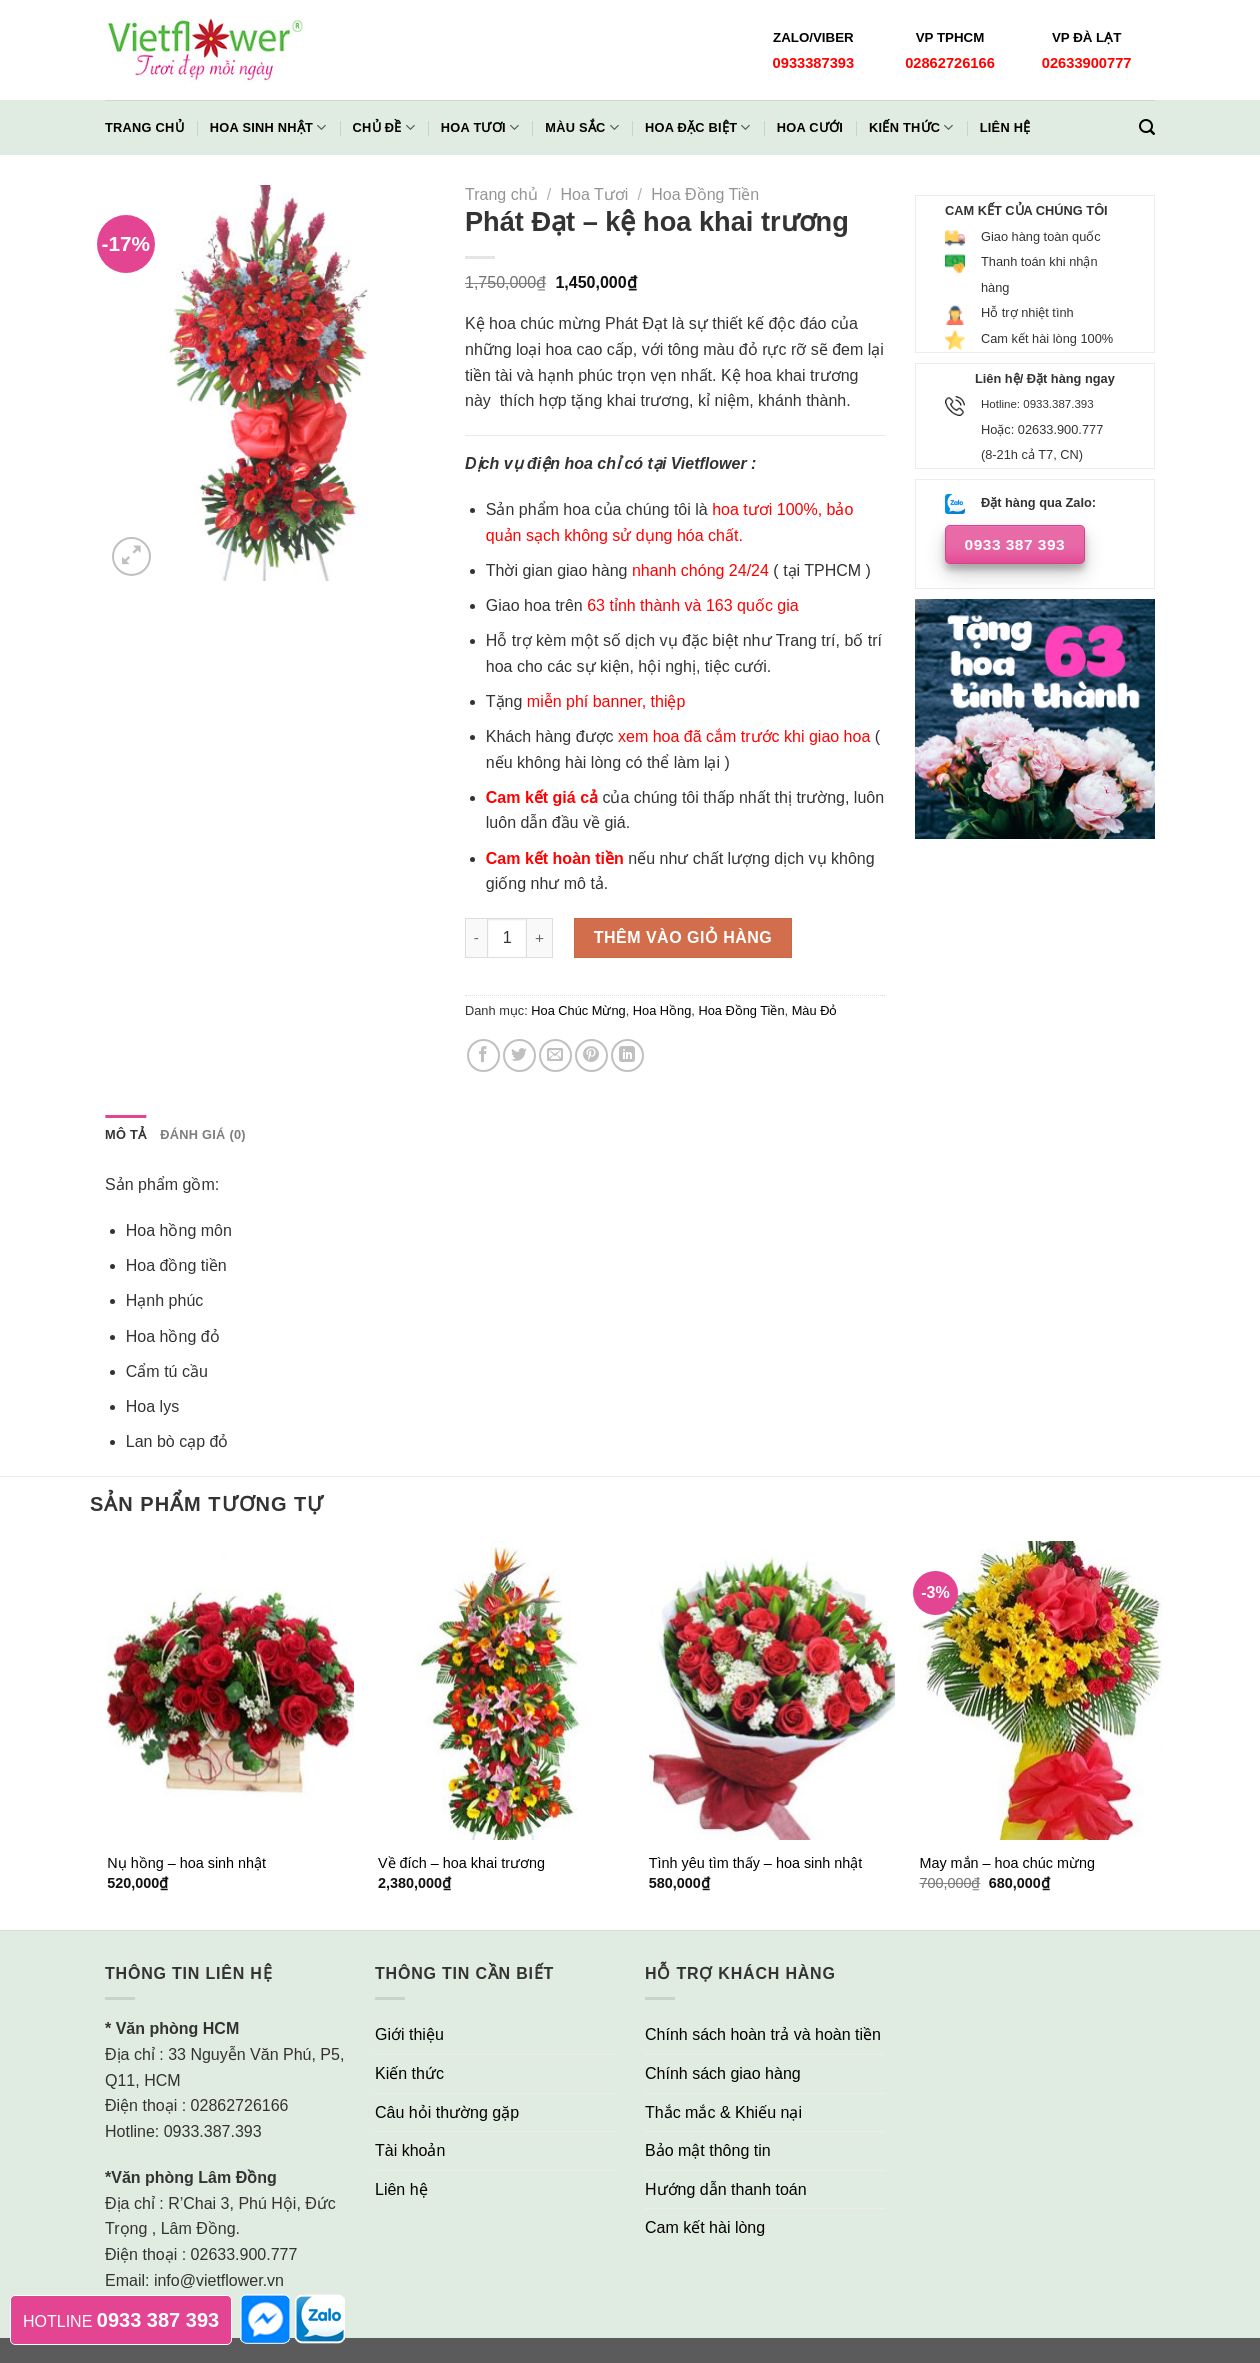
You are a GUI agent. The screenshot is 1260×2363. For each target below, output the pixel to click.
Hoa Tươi (480, 127)
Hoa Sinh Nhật (268, 127)
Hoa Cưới (810, 127)
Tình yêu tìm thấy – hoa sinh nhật (756, 1863)
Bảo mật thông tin (708, 2150)
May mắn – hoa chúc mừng (1007, 1863)
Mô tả (125, 1134)
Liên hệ (1005, 127)
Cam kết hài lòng (705, 2227)
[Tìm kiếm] (1147, 127)
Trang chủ (144, 127)
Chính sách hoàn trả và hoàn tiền (763, 2034)
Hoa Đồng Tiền (705, 194)
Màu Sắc (582, 127)
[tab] (125, 1135)
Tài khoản (410, 2150)
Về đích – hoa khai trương (461, 1863)
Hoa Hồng (662, 1010)
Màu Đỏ (815, 1010)
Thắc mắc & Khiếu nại (723, 2112)
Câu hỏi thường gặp (447, 2112)
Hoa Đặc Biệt (698, 127)
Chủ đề (384, 127)
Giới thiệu (409, 2034)
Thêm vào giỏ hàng (683, 937)
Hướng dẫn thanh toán (726, 2189)
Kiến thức (911, 127)
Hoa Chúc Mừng (578, 1010)
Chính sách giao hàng (723, 2073)
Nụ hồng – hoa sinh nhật (186, 1863)
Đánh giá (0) (203, 1134)
